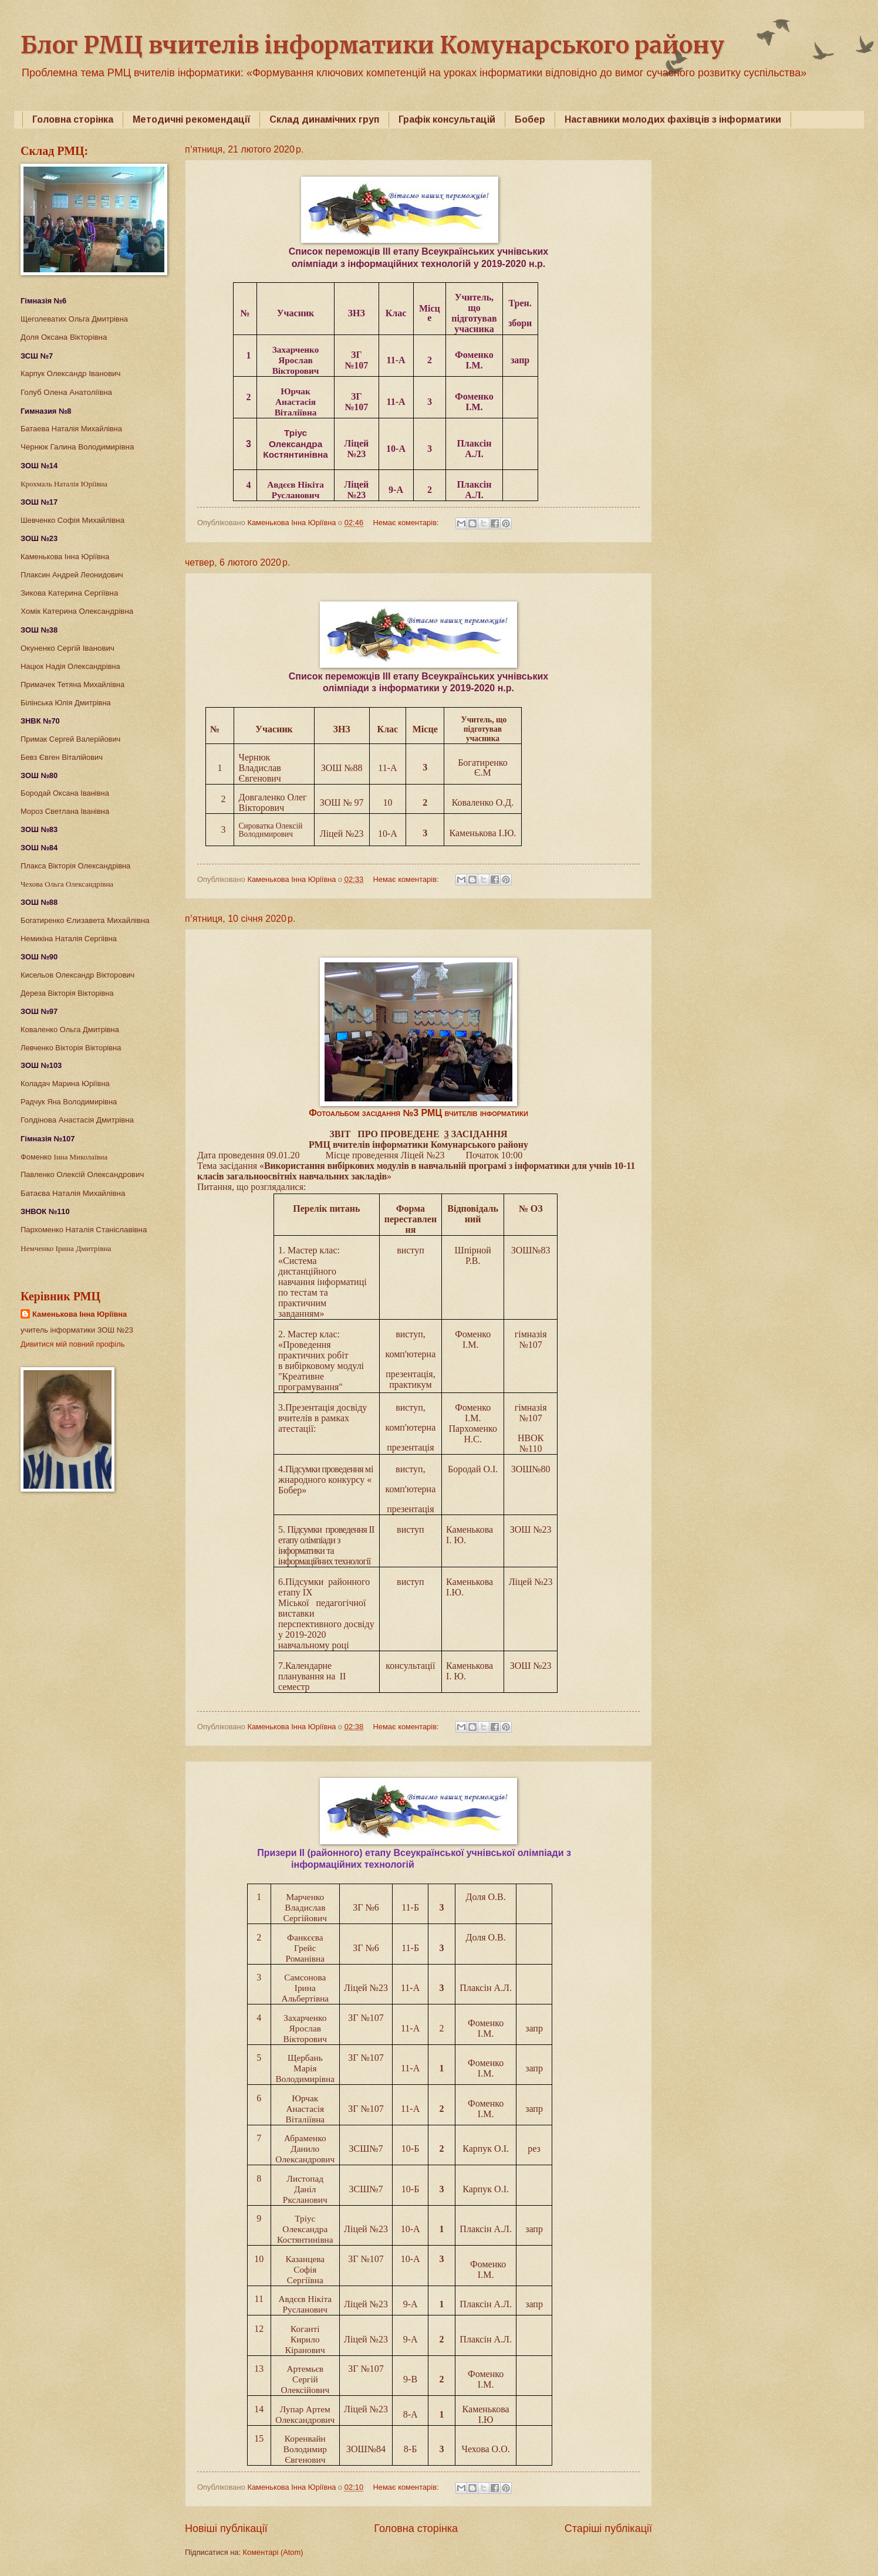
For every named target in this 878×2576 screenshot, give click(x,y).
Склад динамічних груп (324, 119)
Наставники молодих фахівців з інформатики (673, 119)
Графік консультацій (447, 119)
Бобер (530, 119)
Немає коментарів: (407, 522)
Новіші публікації (226, 2528)
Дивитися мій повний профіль (73, 1344)
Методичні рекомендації (191, 119)
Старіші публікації (608, 2528)
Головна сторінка (72, 119)
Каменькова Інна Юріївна (79, 1314)
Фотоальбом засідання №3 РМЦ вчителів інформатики (418, 1113)
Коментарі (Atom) (273, 2552)
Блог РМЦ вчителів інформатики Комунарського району (372, 45)
